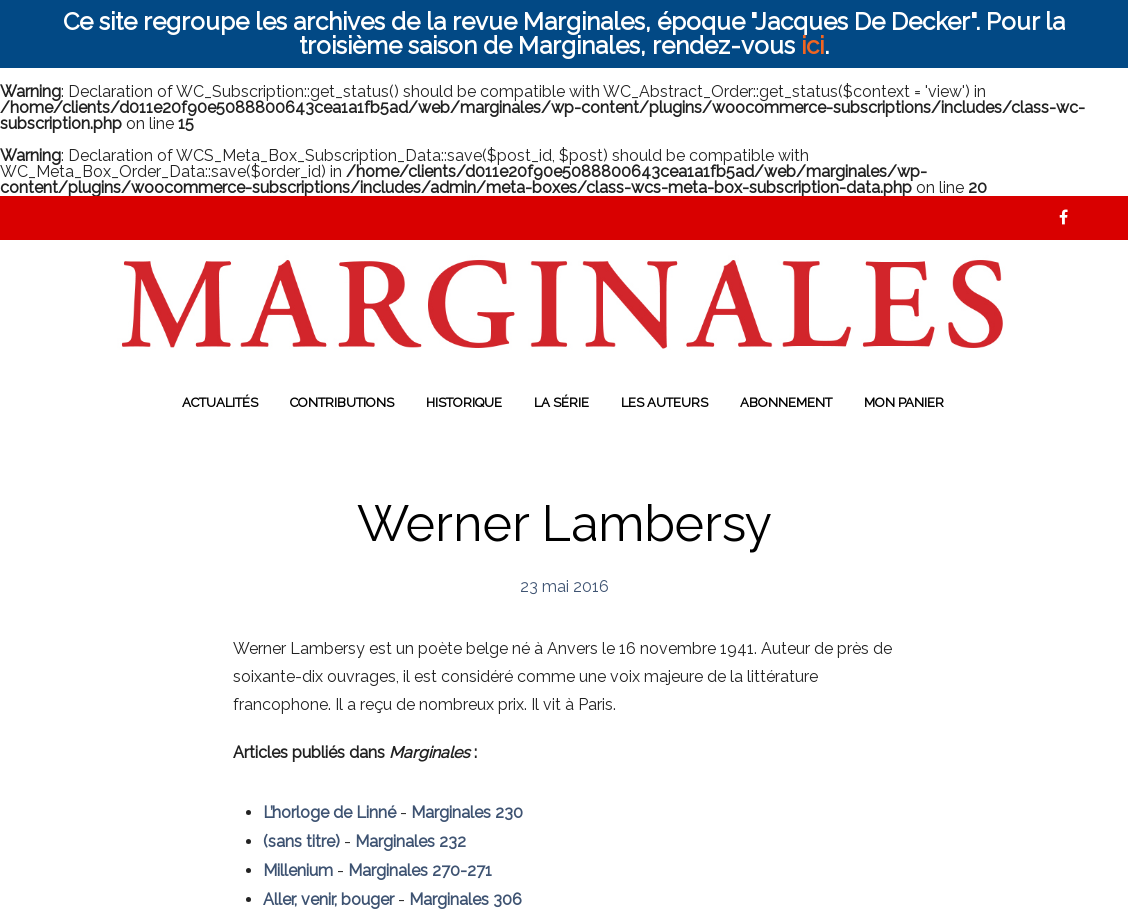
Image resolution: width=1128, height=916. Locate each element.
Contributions (342, 402)
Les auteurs (664, 402)
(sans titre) (301, 841)
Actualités (220, 402)
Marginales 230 (467, 812)
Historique (464, 402)
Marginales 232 (410, 841)
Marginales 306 (465, 899)
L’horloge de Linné (329, 812)
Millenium (298, 870)
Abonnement (786, 402)
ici (812, 45)
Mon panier (904, 402)
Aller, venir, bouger (328, 899)
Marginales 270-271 (420, 870)
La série (561, 402)
